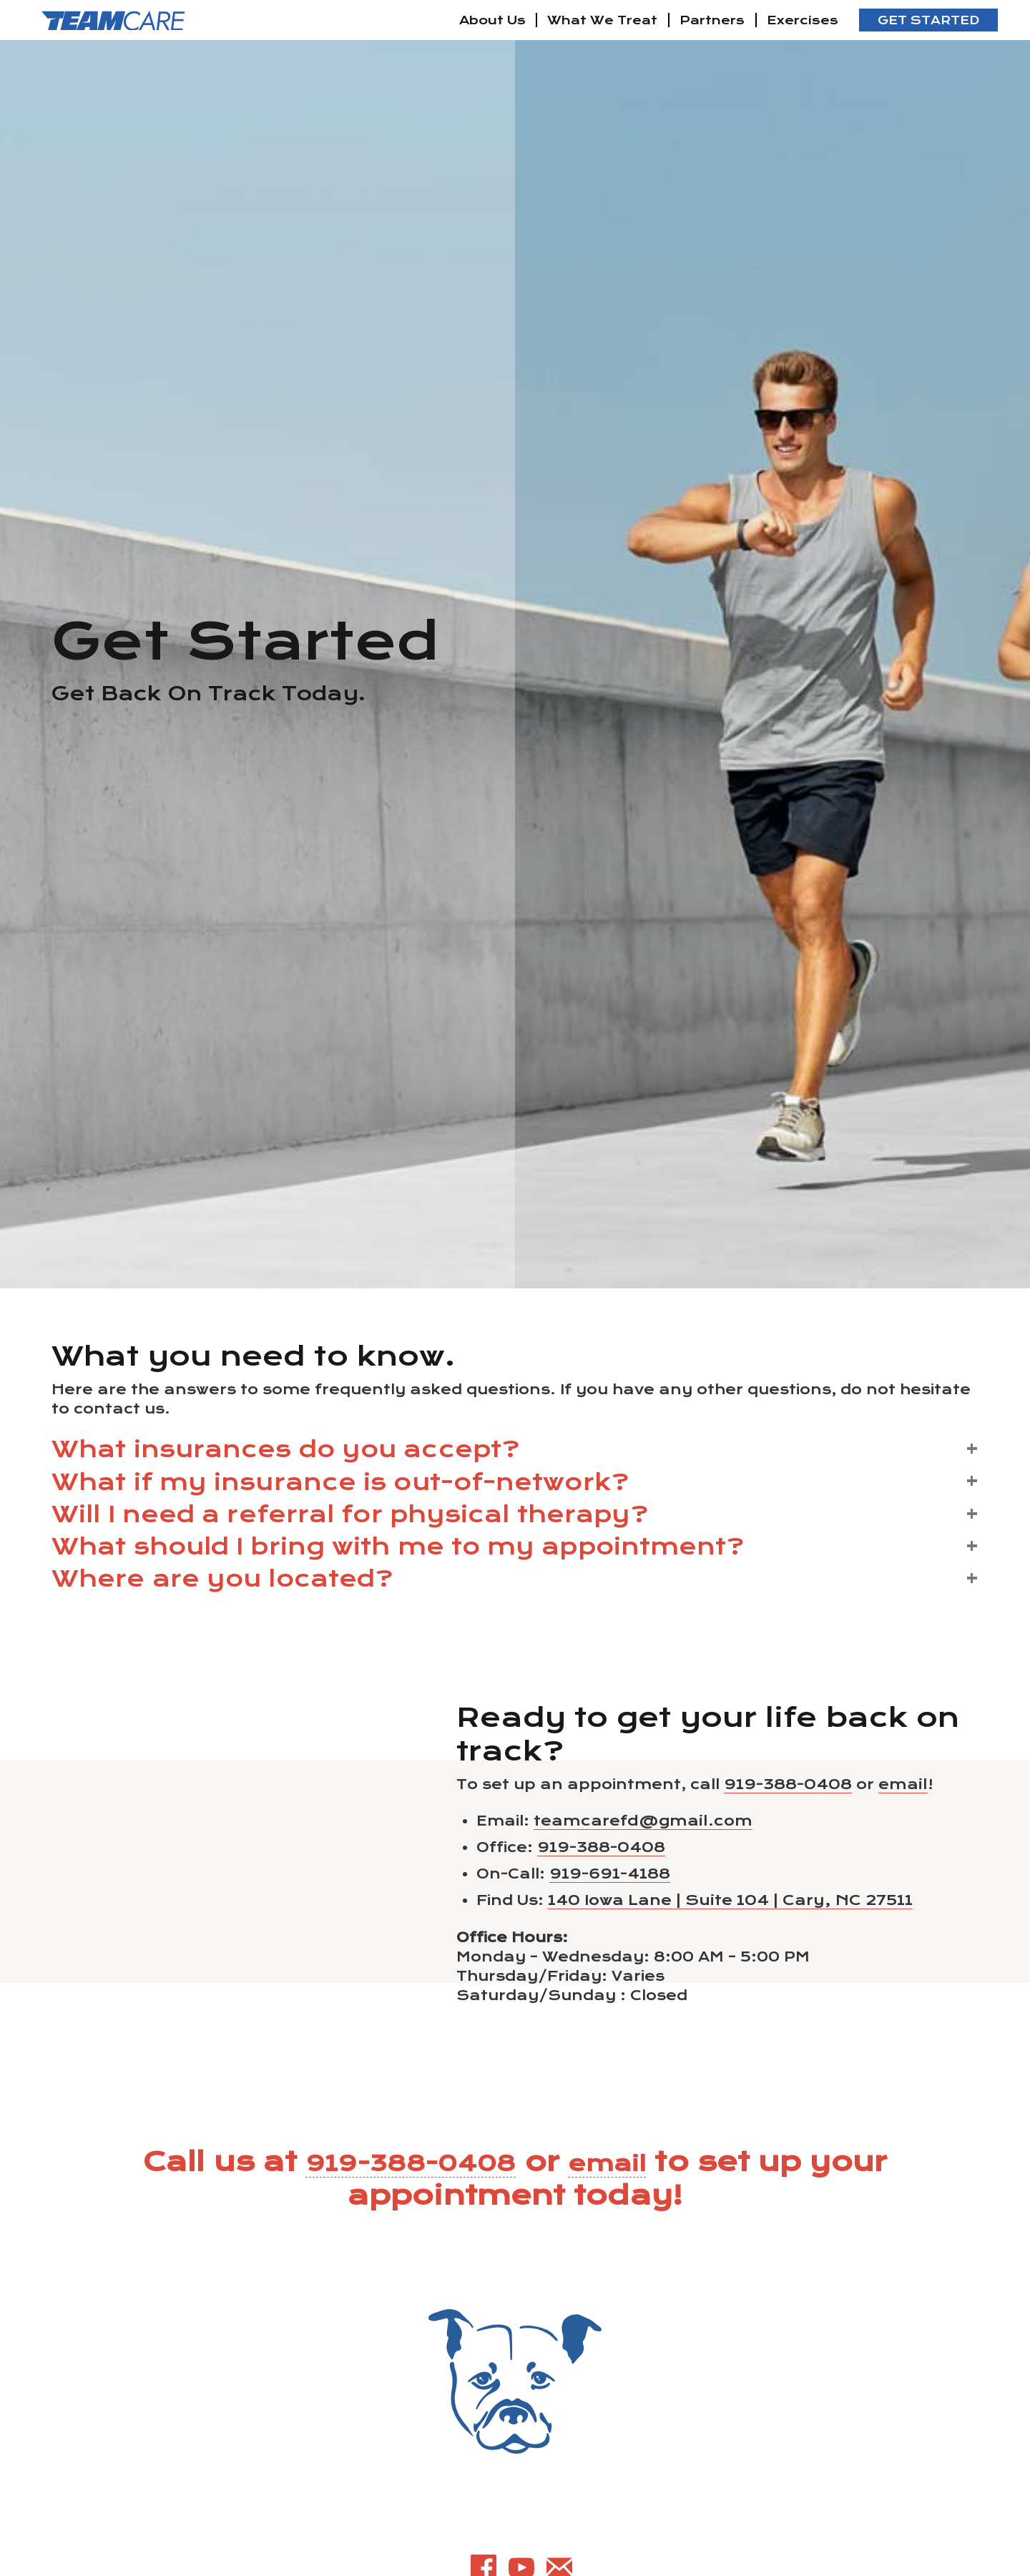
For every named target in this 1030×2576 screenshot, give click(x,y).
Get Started (928, 20)
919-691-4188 (609, 1872)
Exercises (802, 20)
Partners (712, 20)
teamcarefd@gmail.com (640, 1821)
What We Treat (602, 20)
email (900, 1784)
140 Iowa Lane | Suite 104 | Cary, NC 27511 (726, 1898)
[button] (515, 1450)
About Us (492, 20)
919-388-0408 (787, 1784)
